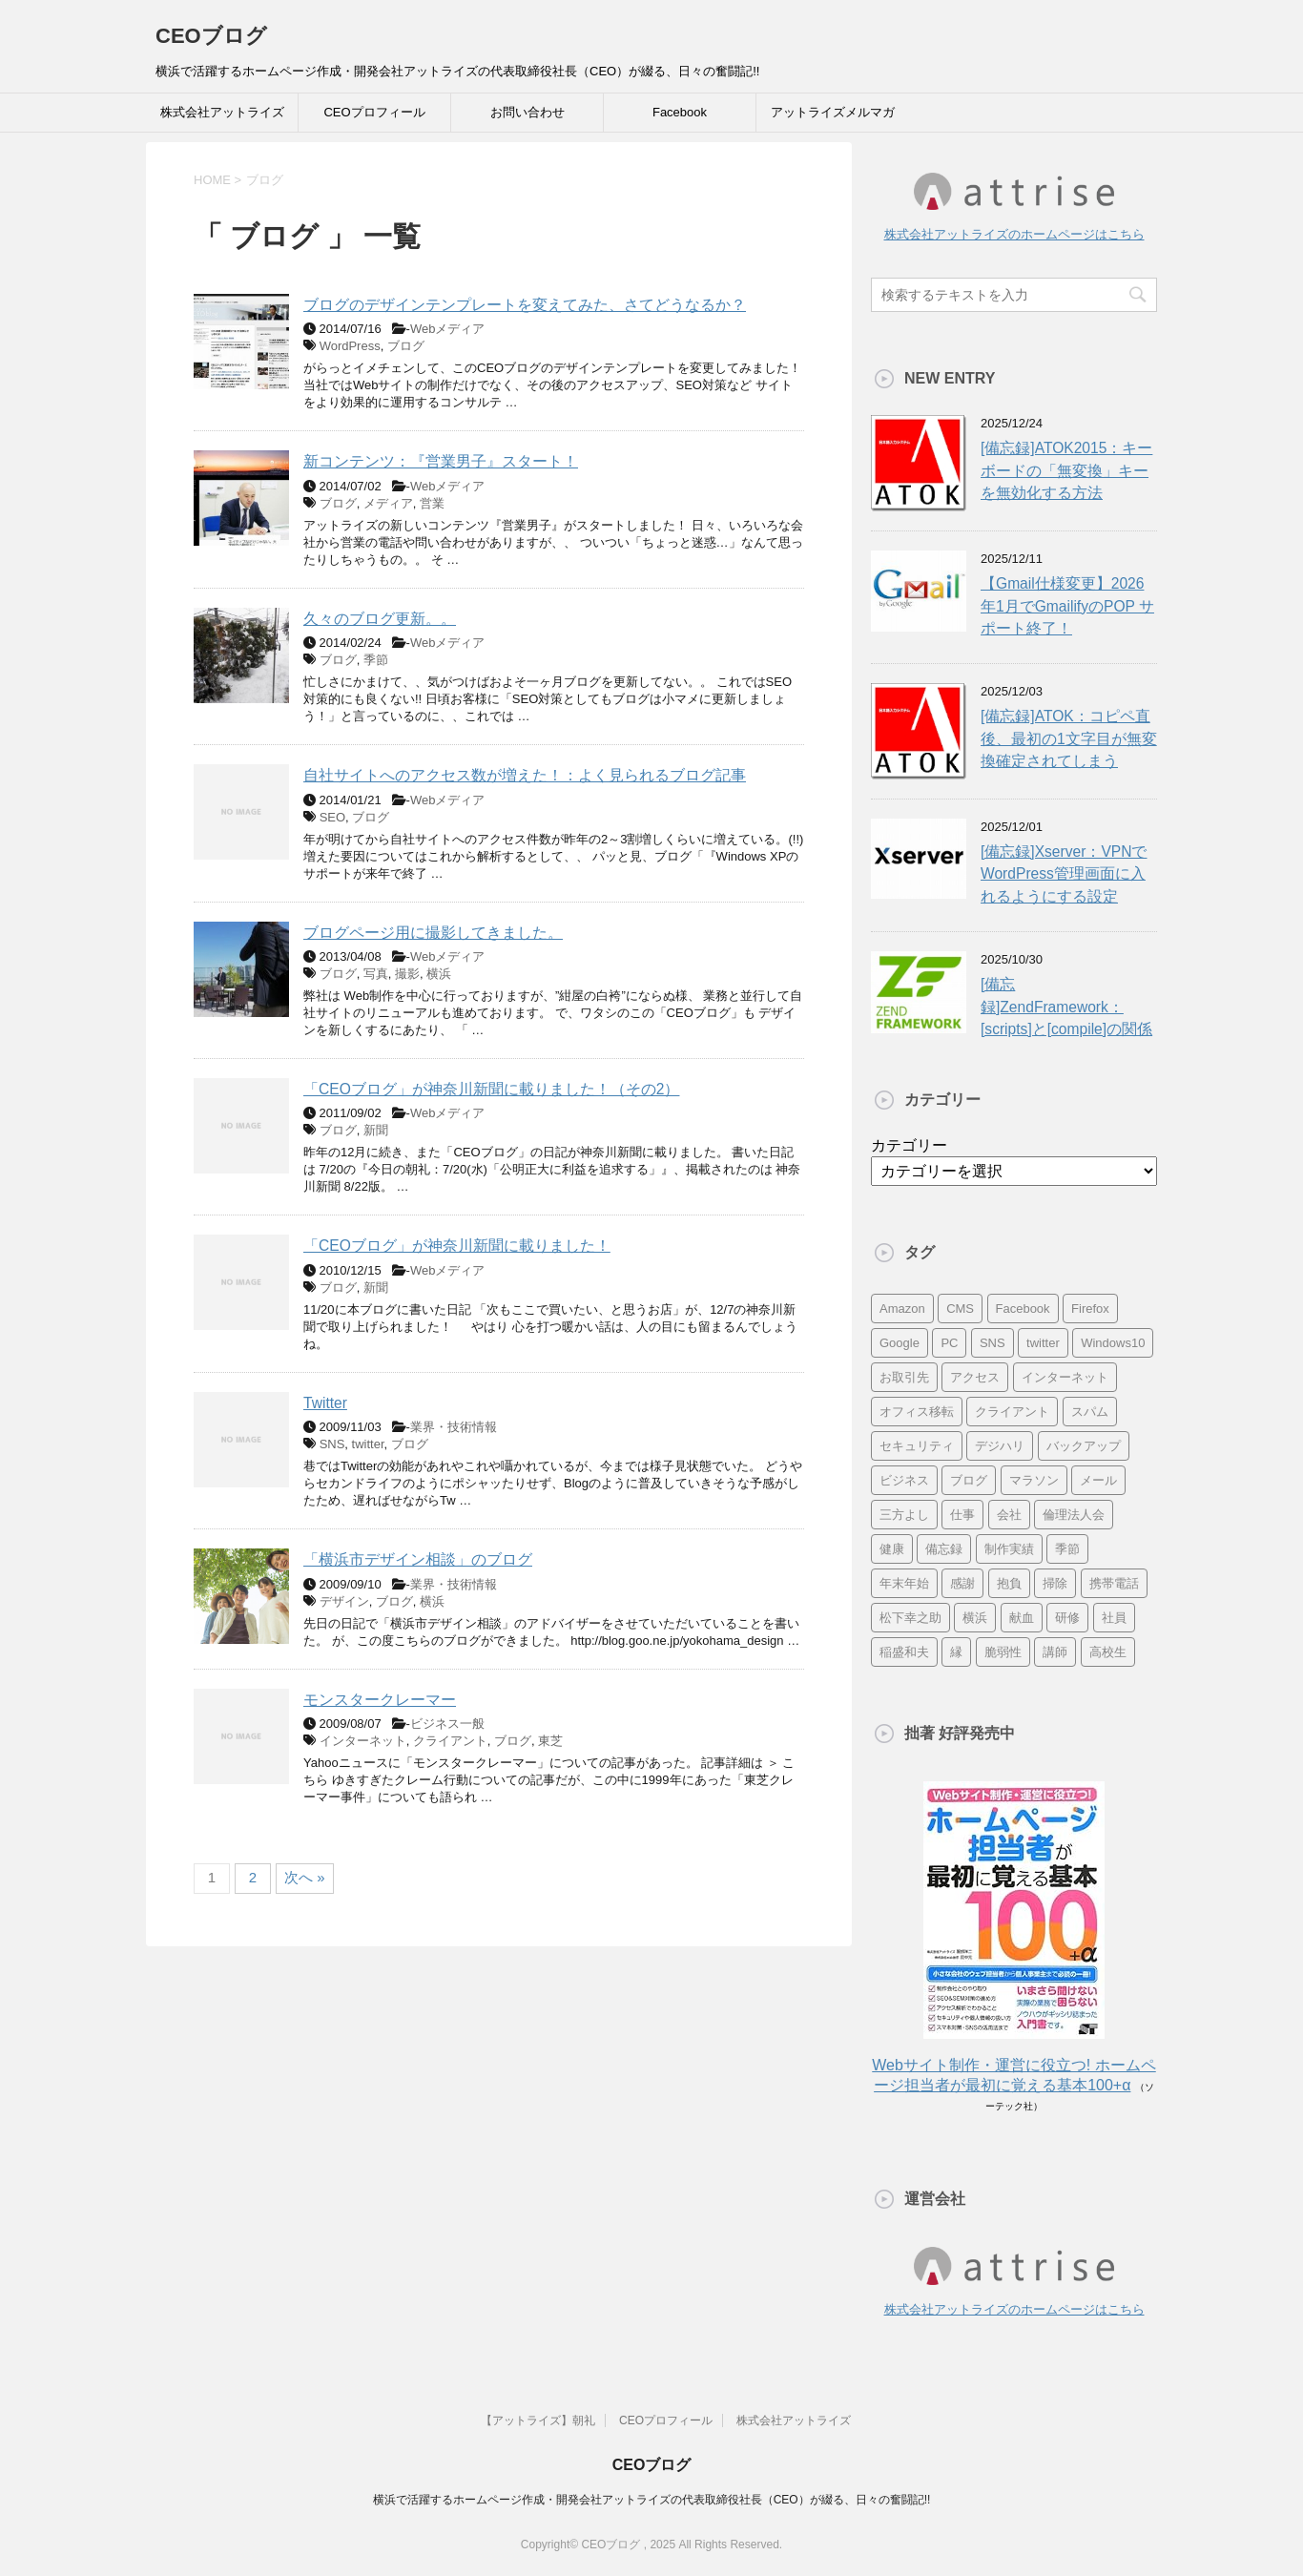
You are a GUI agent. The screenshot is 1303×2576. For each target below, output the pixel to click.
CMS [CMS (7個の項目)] (960, 1308)
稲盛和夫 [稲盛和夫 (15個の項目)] (904, 1652)
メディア (388, 503)
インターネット (363, 1741)
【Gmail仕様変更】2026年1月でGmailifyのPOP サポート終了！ (1067, 605)
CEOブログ (211, 36)
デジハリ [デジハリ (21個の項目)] (999, 1446)
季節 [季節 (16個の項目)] (1067, 1549)
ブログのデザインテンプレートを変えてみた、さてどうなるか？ (524, 305)
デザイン (344, 1601)
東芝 (550, 1741)
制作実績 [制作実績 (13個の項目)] (1009, 1549)
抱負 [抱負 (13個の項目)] (1009, 1583)
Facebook (679, 112)
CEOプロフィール (373, 112)
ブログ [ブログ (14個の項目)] (968, 1480)
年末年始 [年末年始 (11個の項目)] (904, 1583)
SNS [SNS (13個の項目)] (992, 1343)
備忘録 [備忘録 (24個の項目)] (943, 1549)
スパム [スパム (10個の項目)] (1089, 1411)
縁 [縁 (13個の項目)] (956, 1652)
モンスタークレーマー (379, 1700)
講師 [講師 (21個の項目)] (1055, 1652)
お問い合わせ (527, 112)
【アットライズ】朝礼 (538, 2419)
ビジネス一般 (447, 1723)
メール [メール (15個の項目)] (1098, 1480)
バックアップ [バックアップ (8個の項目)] (1083, 1446)
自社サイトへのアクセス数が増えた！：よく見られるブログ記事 (524, 775)
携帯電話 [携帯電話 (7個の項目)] (1114, 1583)
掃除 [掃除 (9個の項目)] (1055, 1583)
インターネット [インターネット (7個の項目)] (1065, 1377)
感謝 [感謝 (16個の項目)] (962, 1583)
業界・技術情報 (453, 1427)
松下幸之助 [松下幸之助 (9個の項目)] (910, 1617)
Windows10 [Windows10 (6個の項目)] (1113, 1343)
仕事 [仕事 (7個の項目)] (962, 1514)
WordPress (350, 346)
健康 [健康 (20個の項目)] (891, 1549)
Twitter (325, 1403)
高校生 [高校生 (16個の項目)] (1108, 1652)
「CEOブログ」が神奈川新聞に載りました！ (456, 1245)
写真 (375, 973)
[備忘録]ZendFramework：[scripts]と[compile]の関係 (1066, 1006)
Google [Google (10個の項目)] (899, 1343)
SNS (332, 1444)
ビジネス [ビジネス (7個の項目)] (904, 1480)
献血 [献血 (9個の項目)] (1021, 1617)
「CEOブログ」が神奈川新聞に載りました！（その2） (491, 1089)
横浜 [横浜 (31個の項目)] (974, 1617)
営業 (432, 503)
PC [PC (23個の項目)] (949, 1343)
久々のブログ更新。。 (379, 619)
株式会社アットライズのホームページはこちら (1014, 234)
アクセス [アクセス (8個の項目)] (975, 1377)
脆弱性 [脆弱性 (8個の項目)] (1003, 1652)
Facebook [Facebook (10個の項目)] (1023, 1308)
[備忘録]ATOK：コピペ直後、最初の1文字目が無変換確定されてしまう (1069, 738)
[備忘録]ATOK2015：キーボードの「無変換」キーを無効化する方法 (1066, 470)
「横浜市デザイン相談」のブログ (417, 1559)
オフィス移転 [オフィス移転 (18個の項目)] (916, 1411)
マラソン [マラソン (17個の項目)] (1034, 1480)
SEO (332, 817)
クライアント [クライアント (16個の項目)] (1012, 1411)
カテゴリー (909, 1145)
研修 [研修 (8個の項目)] (1067, 1617)
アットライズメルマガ (833, 112)
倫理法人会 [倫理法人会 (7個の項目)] (1074, 1514)
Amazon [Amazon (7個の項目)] (902, 1308)
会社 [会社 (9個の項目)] (1009, 1514)
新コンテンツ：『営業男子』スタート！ (440, 461)
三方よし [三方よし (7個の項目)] (904, 1514)
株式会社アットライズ (222, 112)
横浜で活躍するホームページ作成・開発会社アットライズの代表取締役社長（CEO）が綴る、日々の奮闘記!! (652, 2498)
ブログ (405, 346)
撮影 (407, 973)
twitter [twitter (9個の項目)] (1043, 1343)
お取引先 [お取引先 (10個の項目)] (904, 1377)
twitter (368, 1444)
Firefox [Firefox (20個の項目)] (1090, 1308)
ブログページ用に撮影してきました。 (433, 932)
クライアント (450, 1741)
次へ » (304, 1877)
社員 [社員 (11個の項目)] (1114, 1617)
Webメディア (448, 329)
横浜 (438, 973)
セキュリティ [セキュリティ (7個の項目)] (916, 1446)
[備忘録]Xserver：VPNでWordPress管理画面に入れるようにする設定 (1064, 873)
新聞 (375, 1130)
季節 (375, 660)
